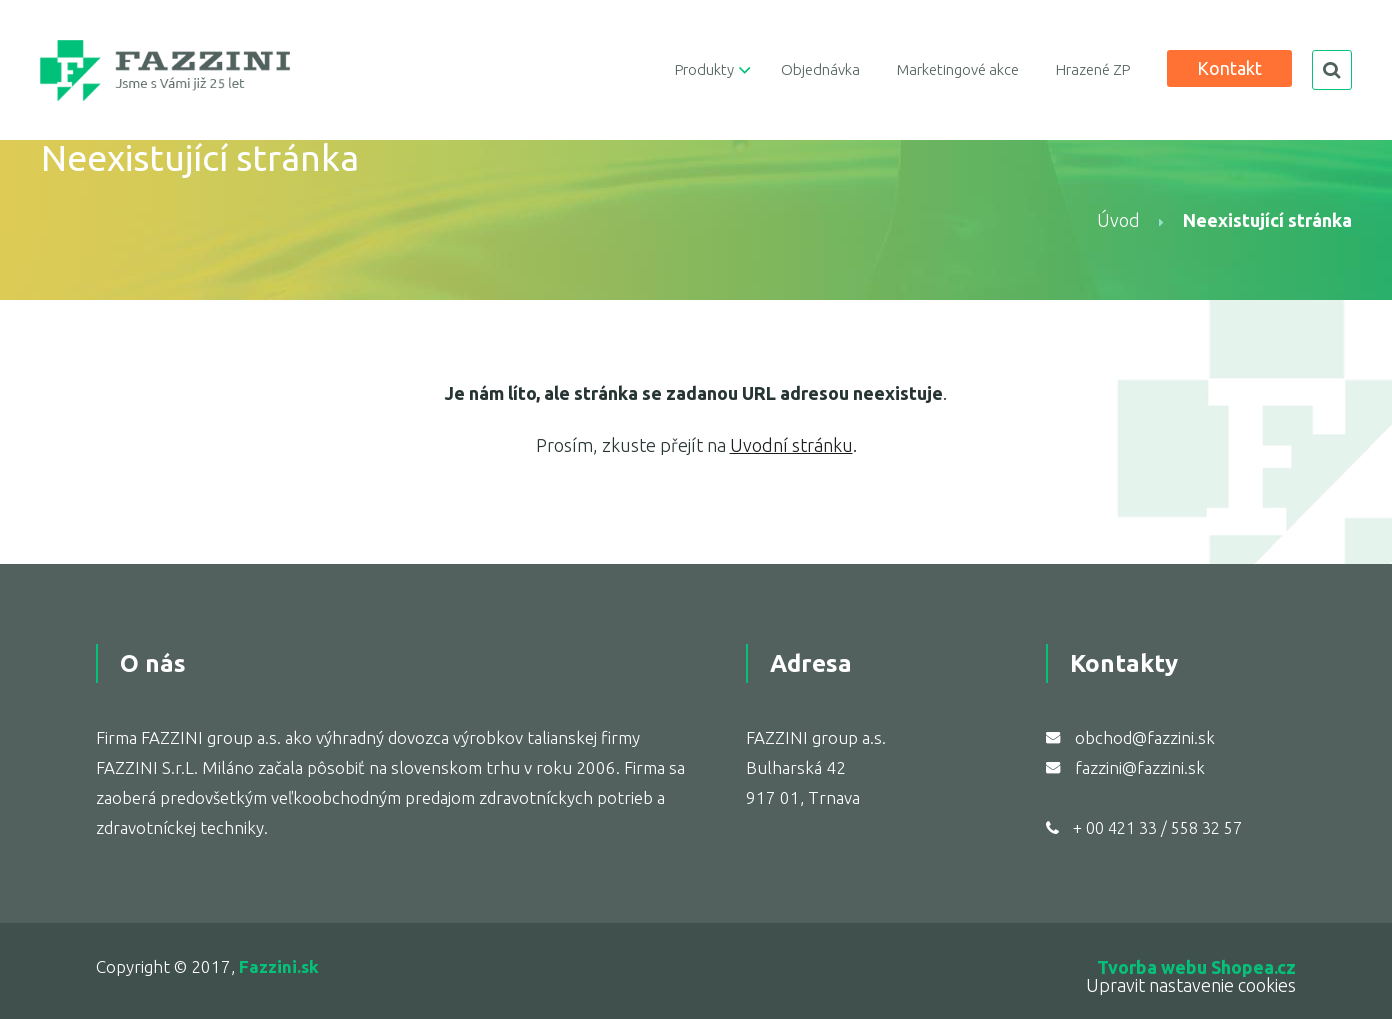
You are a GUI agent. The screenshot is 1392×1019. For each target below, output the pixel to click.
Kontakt (1229, 68)
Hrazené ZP (1093, 69)
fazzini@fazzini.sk (1140, 767)
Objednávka (820, 69)
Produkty (704, 69)
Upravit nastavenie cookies (1191, 985)
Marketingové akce (958, 69)
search (1332, 70)
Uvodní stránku (791, 445)
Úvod (1118, 220)
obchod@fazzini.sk (1145, 737)
